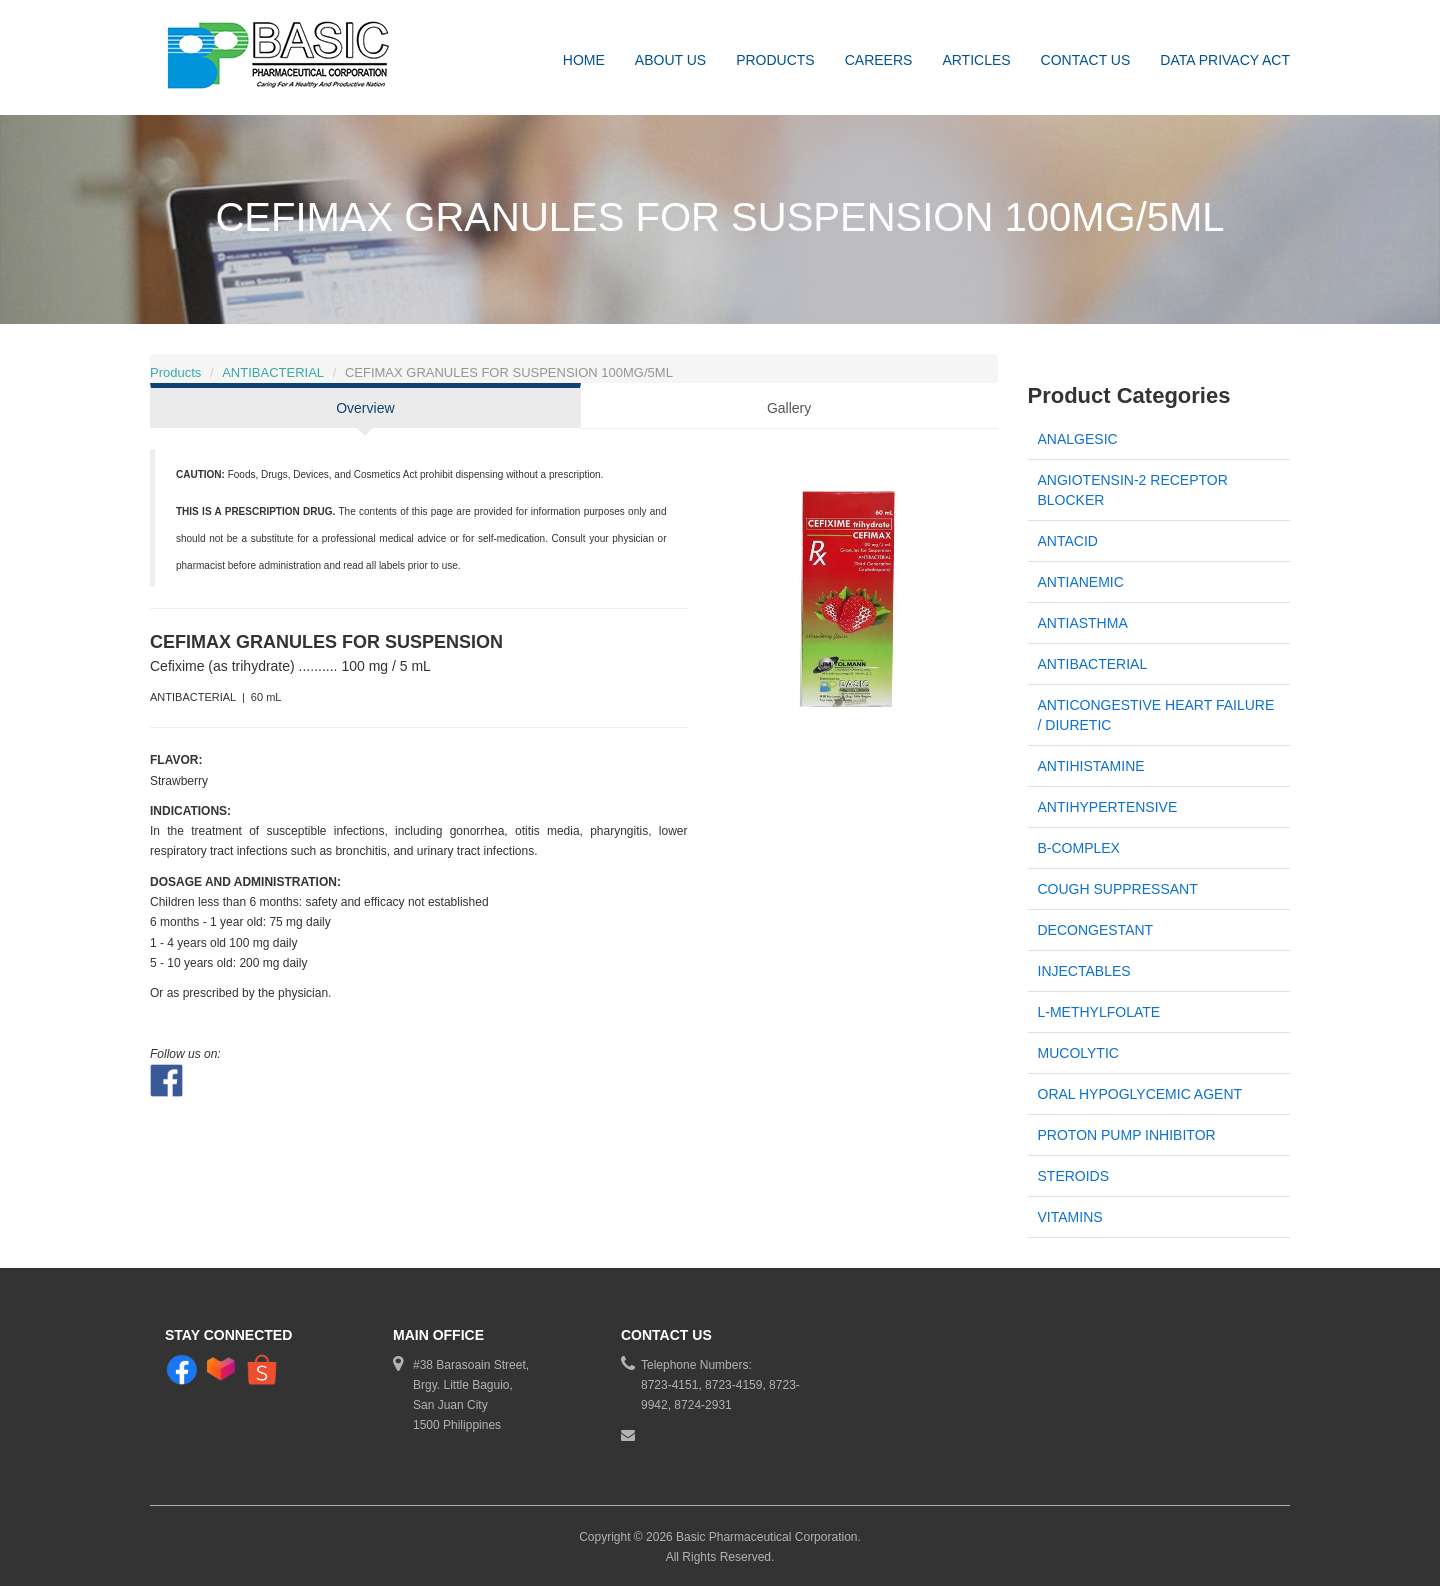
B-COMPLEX (1079, 848)
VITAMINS (1070, 1217)
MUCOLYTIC (1078, 1053)
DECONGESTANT (1096, 930)
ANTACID (1068, 541)
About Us (670, 60)
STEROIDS (1074, 1176)
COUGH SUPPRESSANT (1118, 889)
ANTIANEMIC (1081, 582)
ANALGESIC (1078, 439)
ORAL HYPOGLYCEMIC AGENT (1140, 1094)
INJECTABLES (1084, 971)
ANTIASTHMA (1083, 623)
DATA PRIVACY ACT (1225, 60)
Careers (879, 60)
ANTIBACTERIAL (273, 372)
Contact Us (1086, 60)
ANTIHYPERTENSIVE (1108, 807)
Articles (976, 60)
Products (775, 60)
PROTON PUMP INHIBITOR (1127, 1135)
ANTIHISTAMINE (1091, 766)
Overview (365, 408)
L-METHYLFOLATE (1099, 1012)
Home (584, 60)
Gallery (789, 408)
